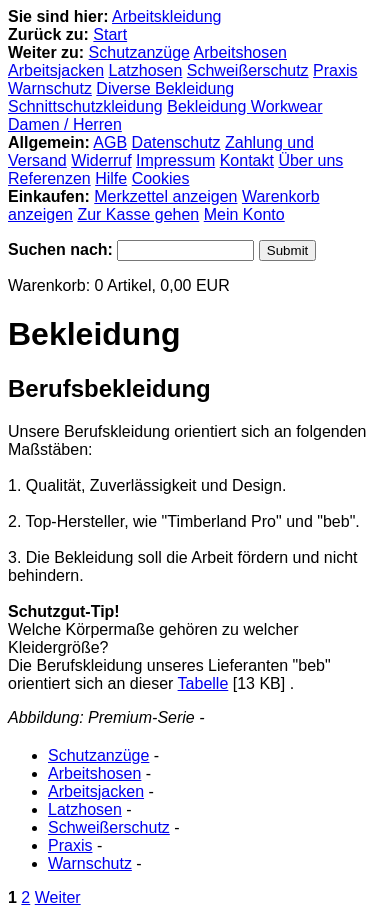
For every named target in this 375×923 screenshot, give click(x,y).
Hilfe (111, 178)
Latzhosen (146, 70)
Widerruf (101, 160)
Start (110, 34)
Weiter (58, 897)
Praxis (335, 70)
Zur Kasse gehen (138, 214)
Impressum (175, 160)
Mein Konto (244, 214)
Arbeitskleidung (166, 16)
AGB (110, 142)
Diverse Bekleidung (165, 88)
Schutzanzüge (139, 52)
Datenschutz (176, 142)
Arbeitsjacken (56, 70)
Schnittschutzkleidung (85, 106)
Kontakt (247, 160)
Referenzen (49, 178)
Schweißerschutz (248, 70)
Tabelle (203, 683)
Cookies (161, 178)
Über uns (310, 160)
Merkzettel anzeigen (165, 196)
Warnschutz (50, 88)
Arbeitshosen (240, 52)
